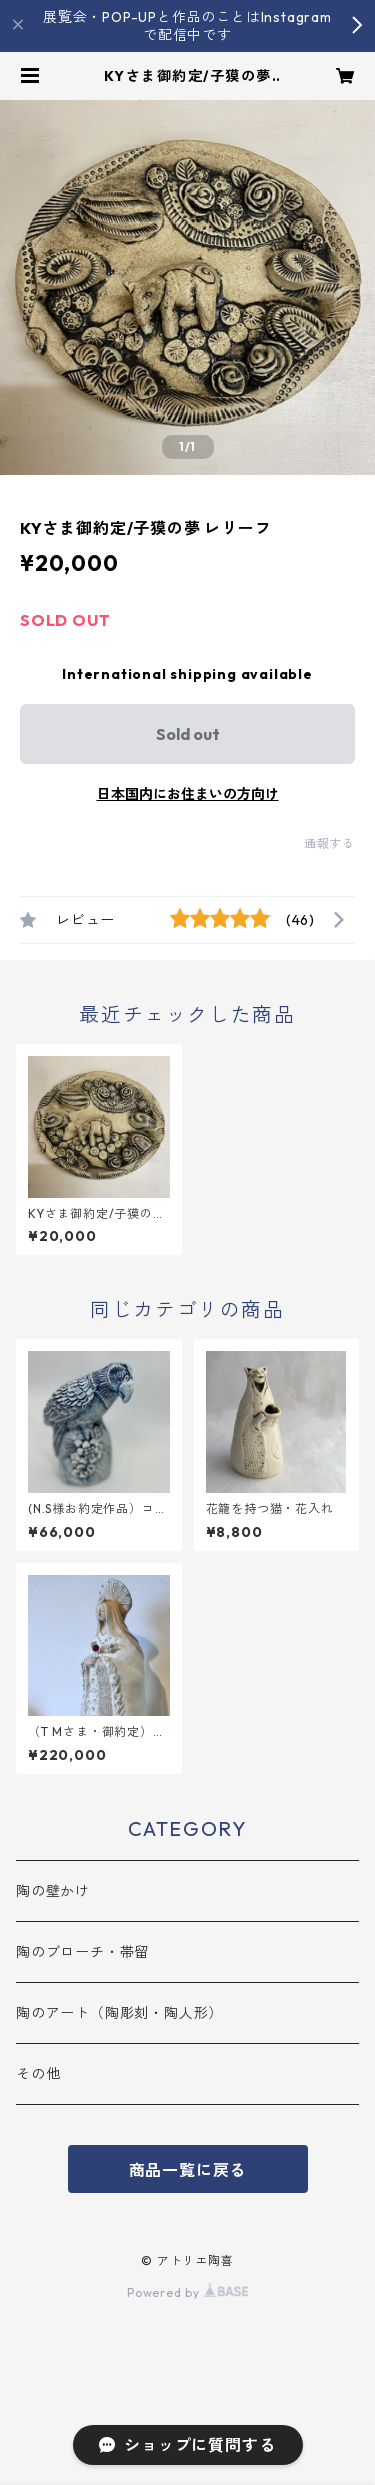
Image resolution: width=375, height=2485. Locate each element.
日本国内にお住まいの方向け (188, 794)
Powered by (187, 2292)
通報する (329, 843)
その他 (38, 2074)
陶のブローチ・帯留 (82, 1952)
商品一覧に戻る (188, 2170)
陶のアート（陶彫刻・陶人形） (119, 2013)
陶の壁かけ (53, 1891)
